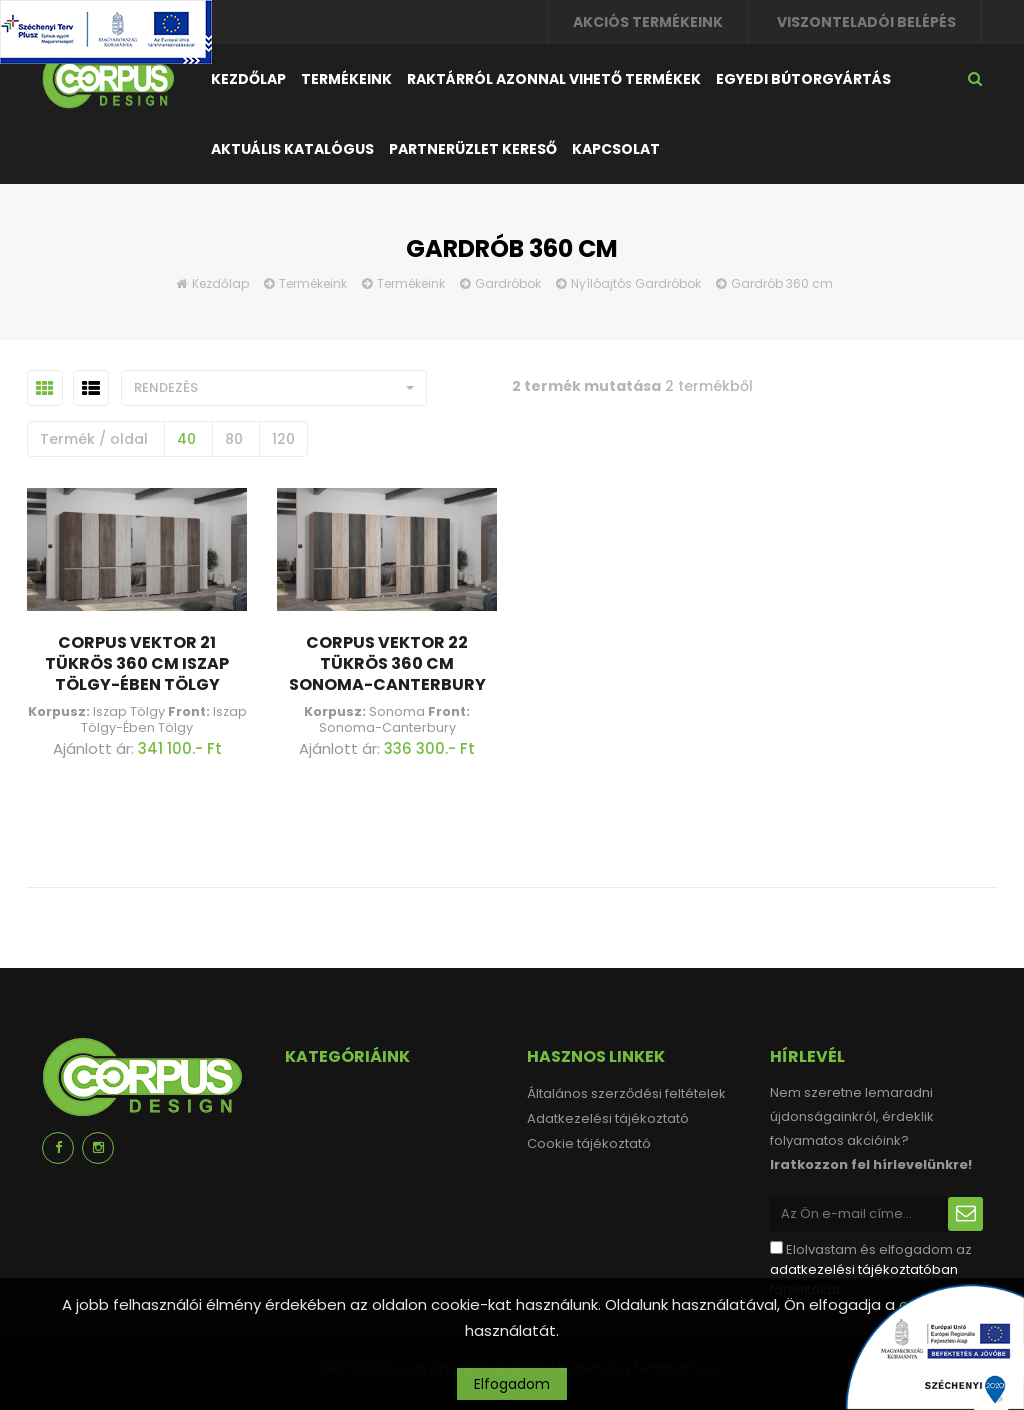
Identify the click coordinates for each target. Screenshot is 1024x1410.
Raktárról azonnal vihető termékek (554, 79)
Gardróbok (508, 283)
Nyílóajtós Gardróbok (636, 283)
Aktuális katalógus (292, 149)
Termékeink (346, 79)
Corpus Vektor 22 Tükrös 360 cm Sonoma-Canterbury (387, 663)
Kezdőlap (248, 79)
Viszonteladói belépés (866, 22)
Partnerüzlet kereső (473, 149)
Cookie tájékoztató (589, 1143)
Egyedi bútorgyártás (803, 79)
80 (234, 439)
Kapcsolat (616, 149)
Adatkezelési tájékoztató (608, 1118)
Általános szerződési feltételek (626, 1093)
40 (186, 439)
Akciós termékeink (648, 22)
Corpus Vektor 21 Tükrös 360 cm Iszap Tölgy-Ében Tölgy (137, 663)
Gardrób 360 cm (782, 283)
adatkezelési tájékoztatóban (864, 1269)
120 (283, 439)
